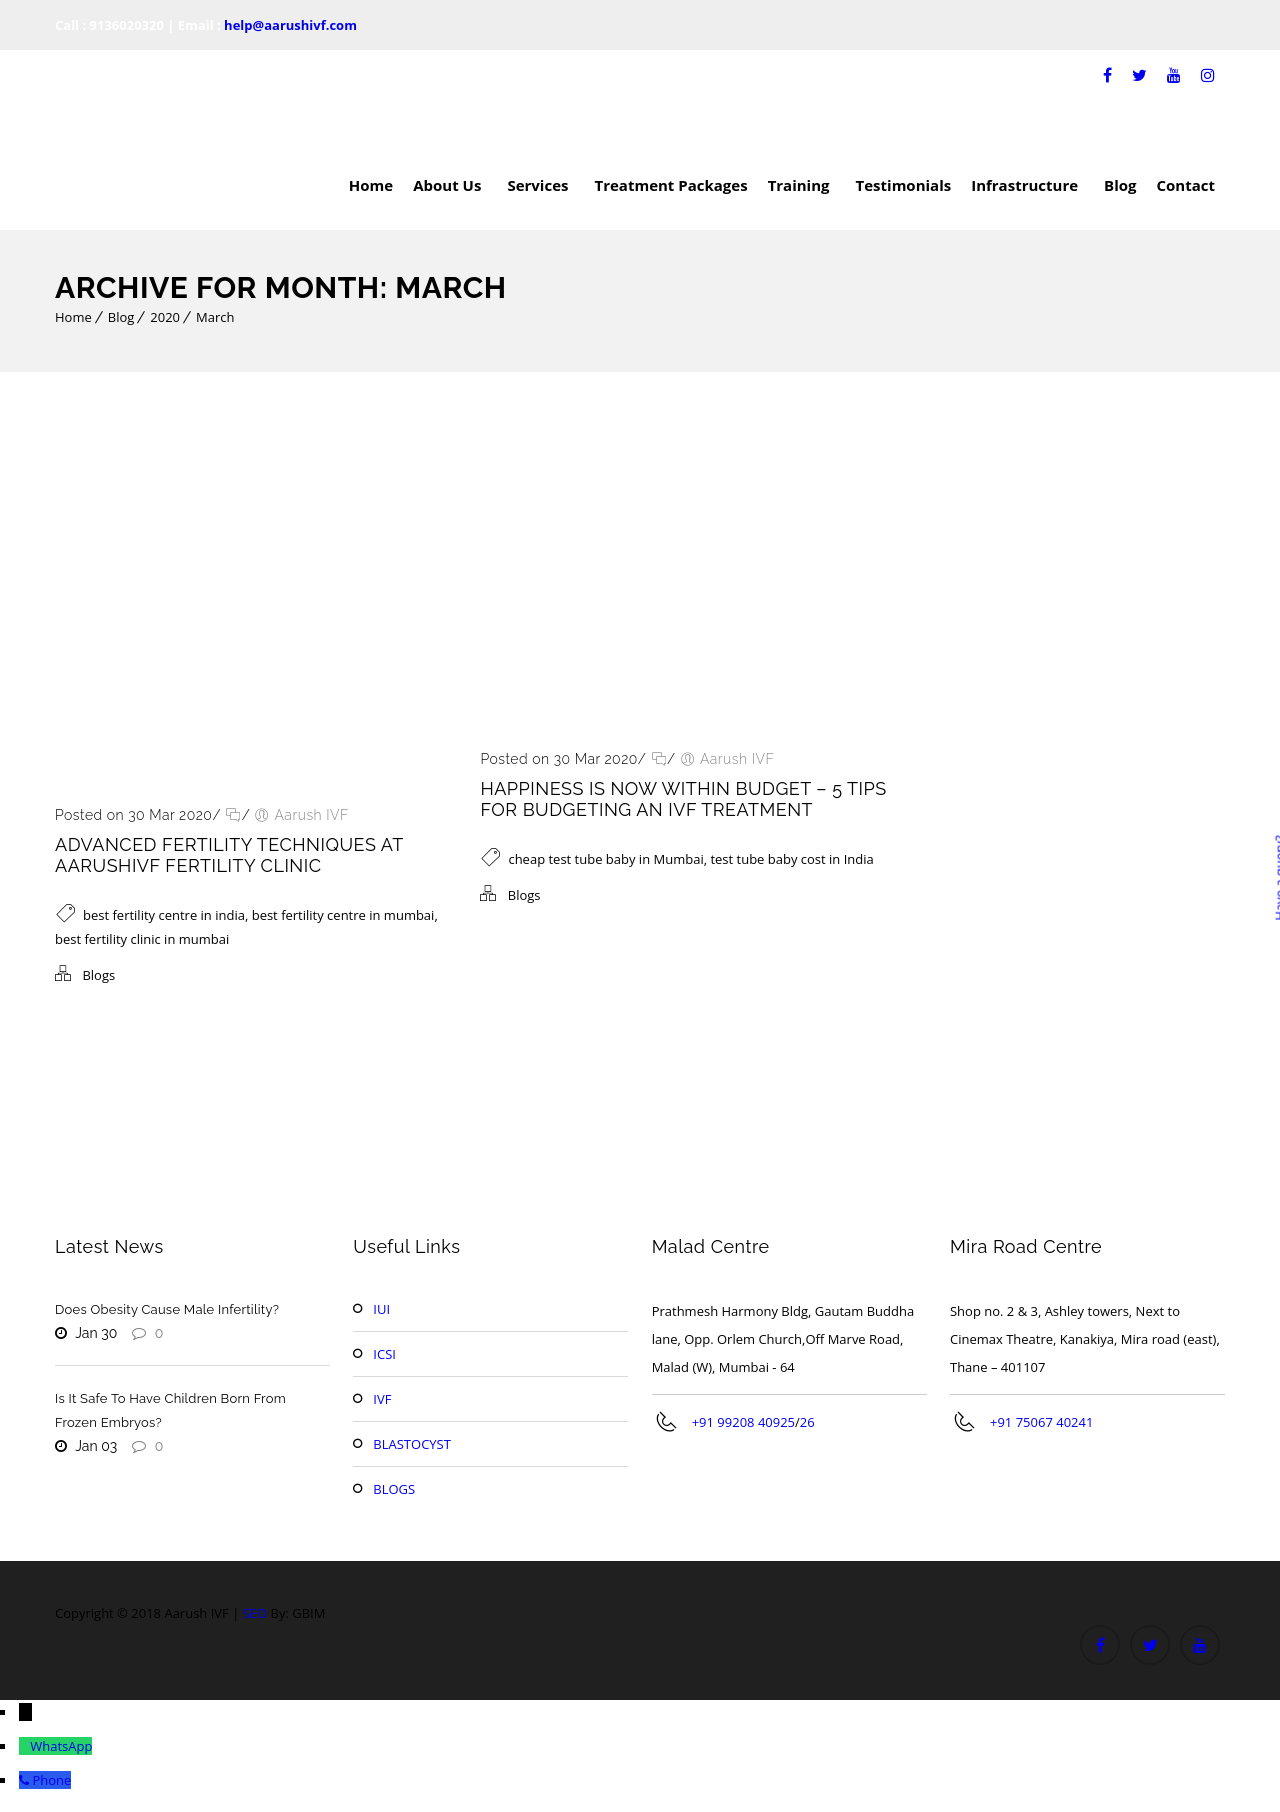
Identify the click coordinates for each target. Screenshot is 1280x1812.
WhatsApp (61, 1746)
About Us (450, 185)
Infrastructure (1027, 185)
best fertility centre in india (164, 915)
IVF (382, 1399)
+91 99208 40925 (743, 1422)
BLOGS (394, 1489)
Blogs (98, 975)
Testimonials (904, 185)
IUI (381, 1309)
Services (540, 185)
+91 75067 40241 (1041, 1422)
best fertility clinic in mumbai (142, 939)
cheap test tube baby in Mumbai (605, 859)
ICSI (384, 1354)
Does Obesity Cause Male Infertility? (167, 1309)
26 (807, 1422)
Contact (1186, 185)
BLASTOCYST (412, 1444)
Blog (1120, 185)
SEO (255, 1613)
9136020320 (127, 25)
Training (802, 185)
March (215, 317)
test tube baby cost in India (791, 859)
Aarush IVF (312, 815)
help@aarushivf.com (290, 25)
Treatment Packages (670, 185)
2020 (165, 317)
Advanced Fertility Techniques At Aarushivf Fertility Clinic (229, 855)
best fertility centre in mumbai (343, 915)
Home (371, 185)
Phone (51, 1780)
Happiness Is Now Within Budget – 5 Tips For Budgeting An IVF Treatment (683, 799)
